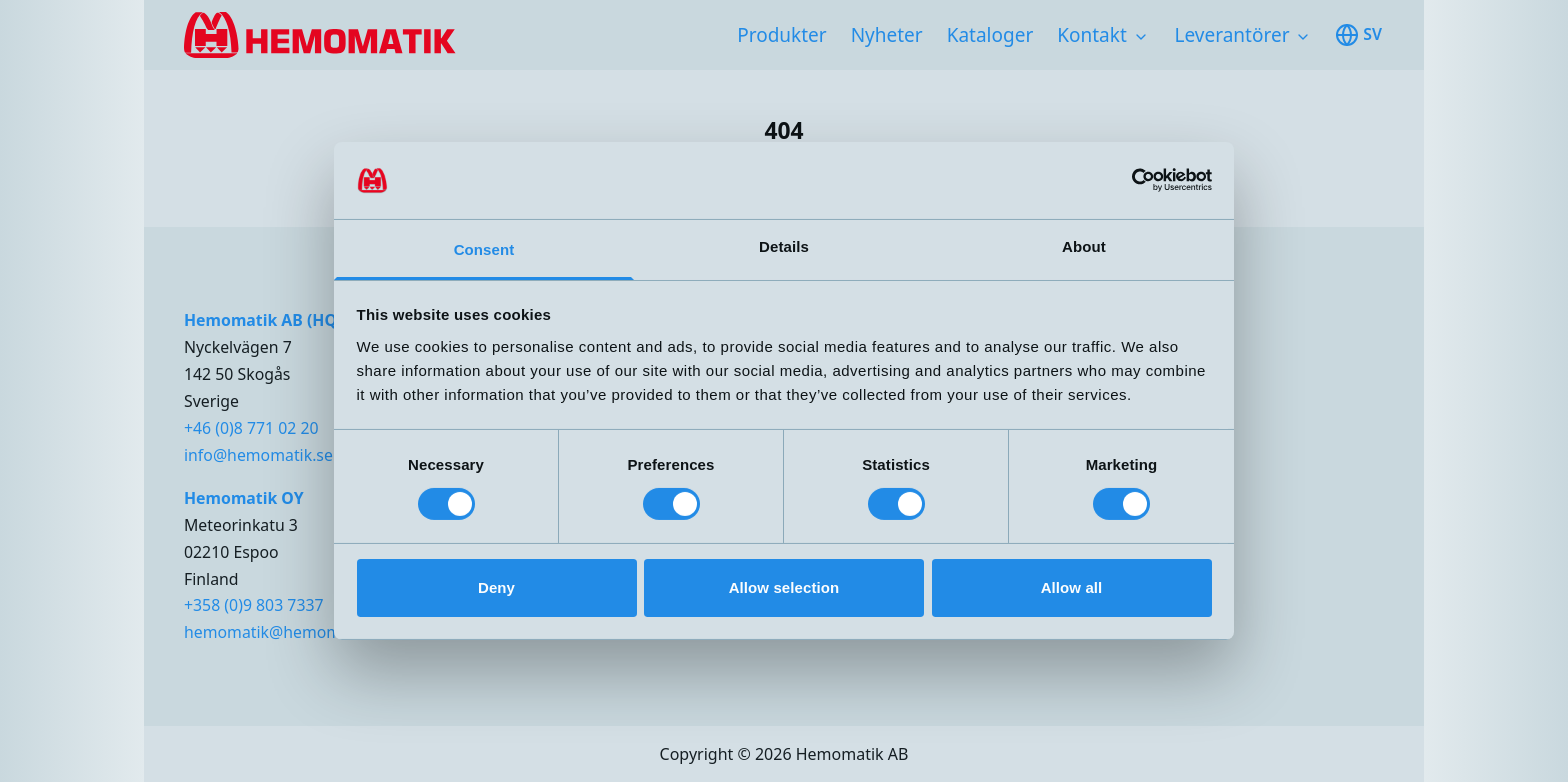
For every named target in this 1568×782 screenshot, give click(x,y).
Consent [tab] (484, 249)
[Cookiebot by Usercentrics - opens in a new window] (1124, 180)
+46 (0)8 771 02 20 (251, 428)
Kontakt (1092, 35)
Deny (496, 587)
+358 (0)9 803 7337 (254, 605)
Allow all (1072, 587)
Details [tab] (784, 246)
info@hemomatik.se (258, 455)
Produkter (781, 35)
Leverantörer (1232, 35)
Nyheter (887, 35)
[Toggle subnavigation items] (1141, 37)
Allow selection (784, 587)
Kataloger (990, 35)
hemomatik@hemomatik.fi (283, 632)
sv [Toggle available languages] (1358, 35)
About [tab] (1084, 246)
